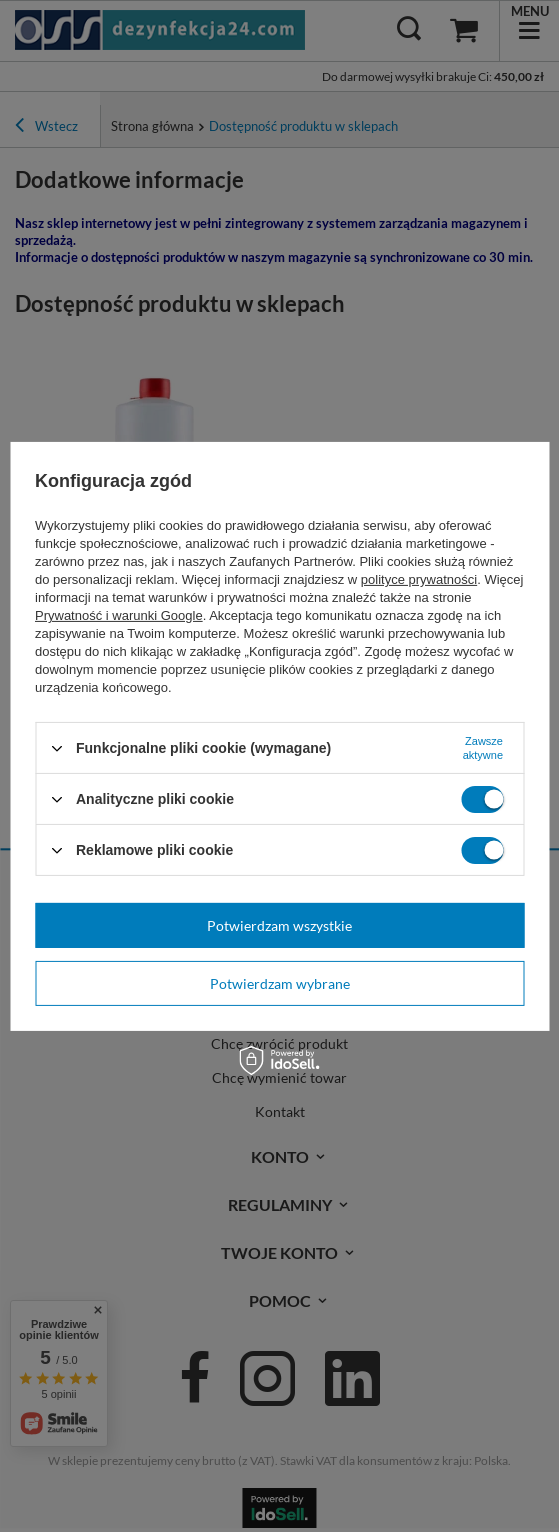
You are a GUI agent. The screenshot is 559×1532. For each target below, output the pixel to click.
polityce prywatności (419, 579)
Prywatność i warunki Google (119, 615)
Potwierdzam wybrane (280, 982)
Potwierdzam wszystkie (279, 924)
